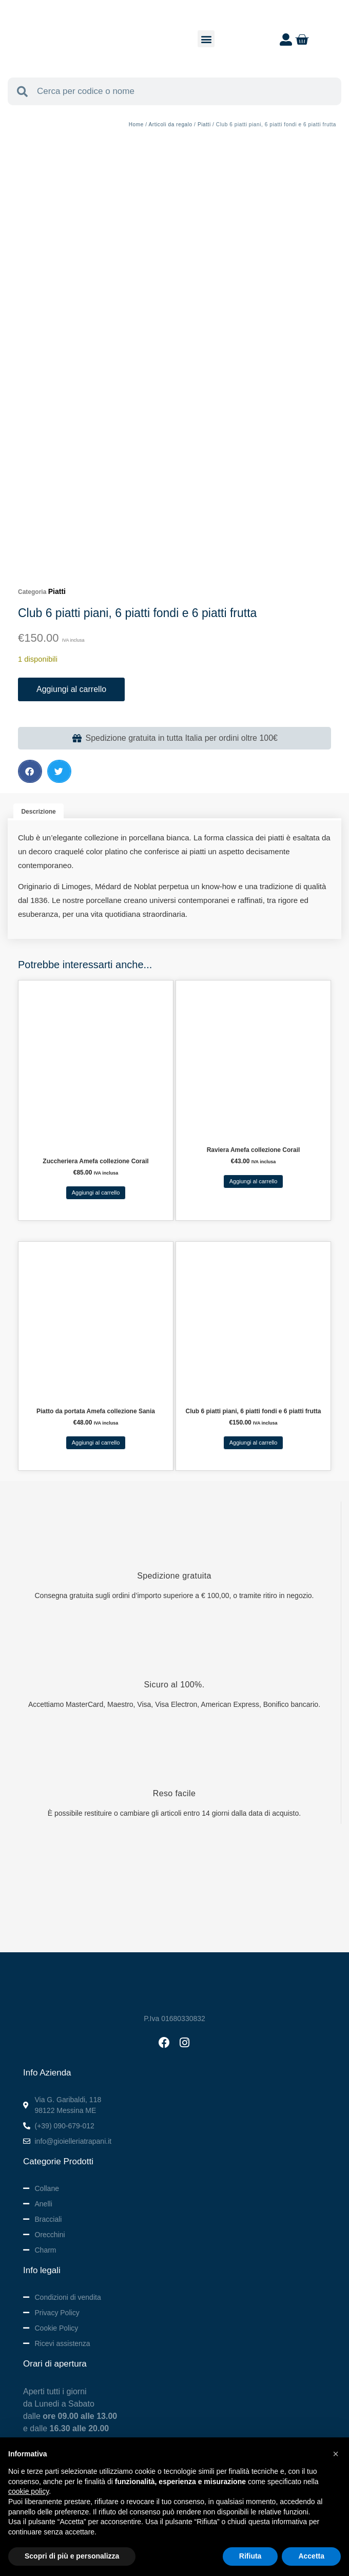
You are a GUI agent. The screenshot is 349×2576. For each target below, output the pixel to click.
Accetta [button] (311, 2556)
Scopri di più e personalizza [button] (72, 2556)
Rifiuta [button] (250, 2556)
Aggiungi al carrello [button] (96, 1192)
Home (136, 124)
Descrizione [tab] (38, 811)
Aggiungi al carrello (71, 689)
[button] (206, 38)
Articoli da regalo (170, 124)
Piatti (204, 124)
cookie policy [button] (28, 2491)
